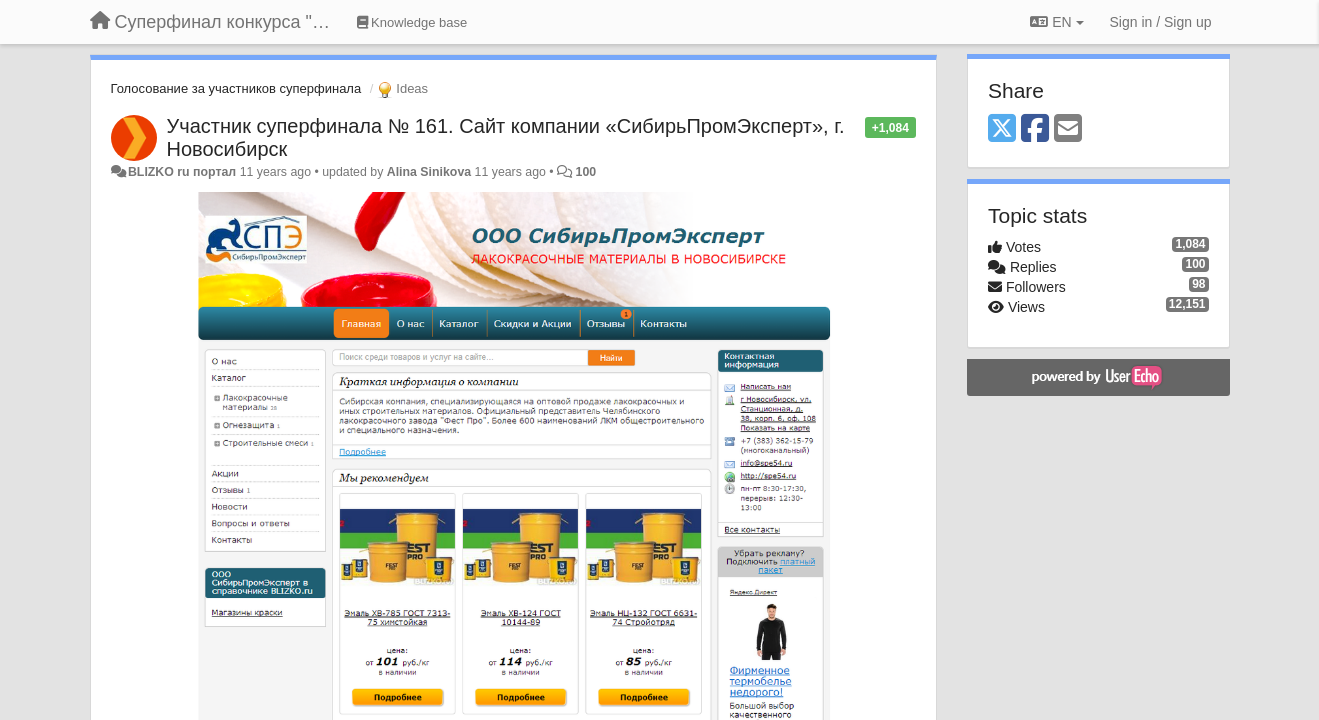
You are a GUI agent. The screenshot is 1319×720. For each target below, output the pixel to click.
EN (1056, 22)
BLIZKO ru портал (182, 172)
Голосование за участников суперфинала (236, 88)
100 (586, 172)
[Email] (1068, 129)
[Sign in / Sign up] (1161, 22)
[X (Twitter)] (1002, 129)
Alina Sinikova (429, 172)
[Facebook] (1035, 129)
